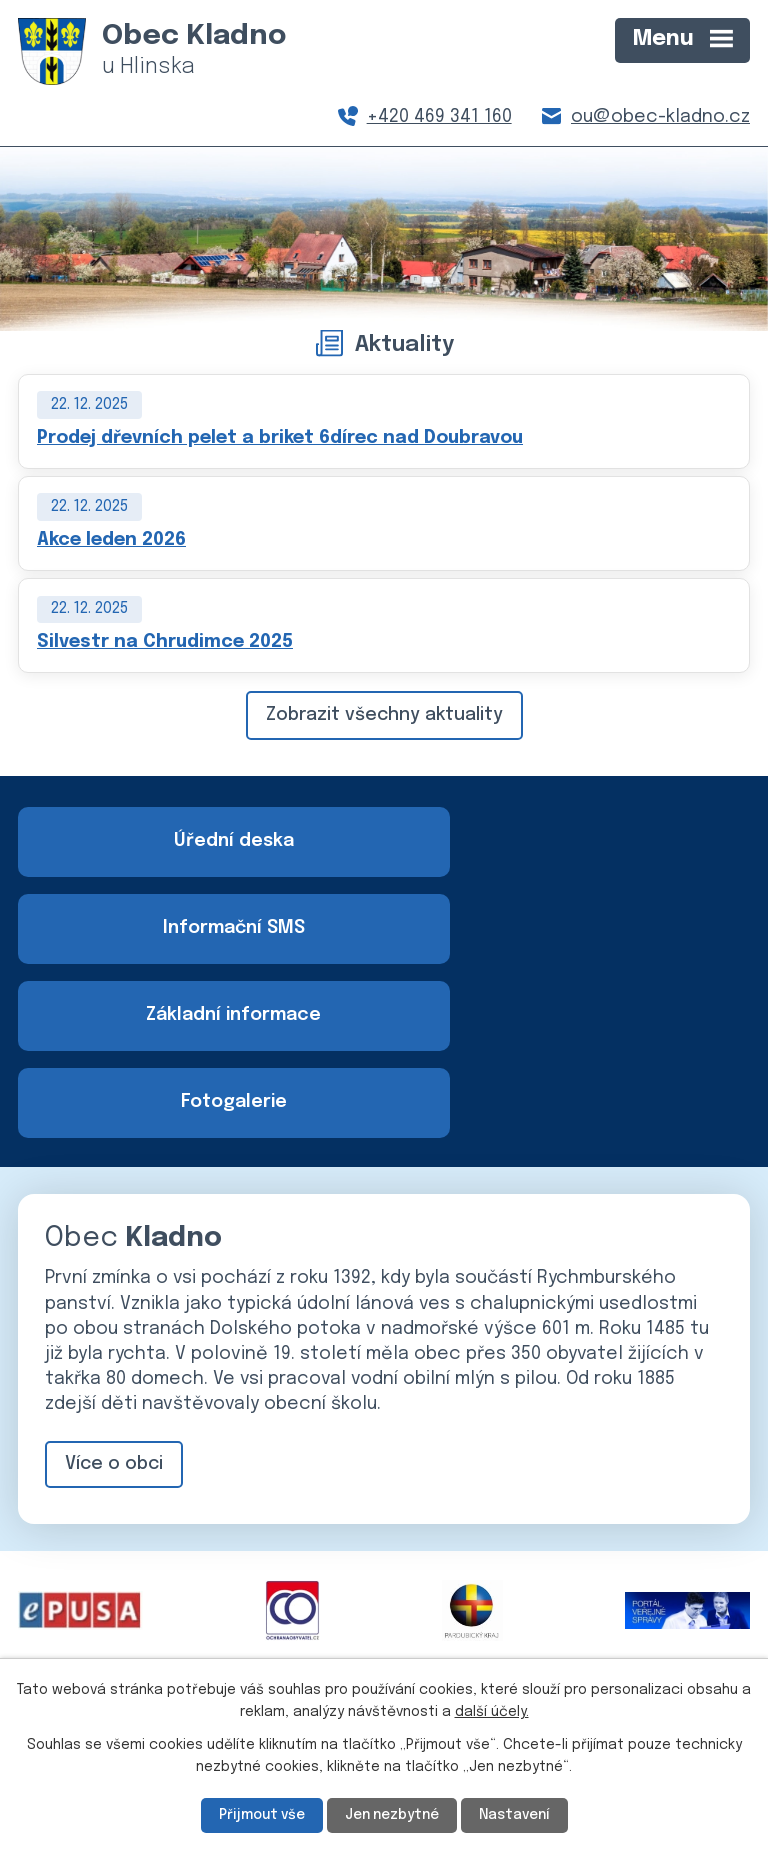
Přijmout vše (258, 1815)
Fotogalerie (572, 929)
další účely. (492, 1712)
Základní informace (196, 929)
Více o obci (114, 1292)
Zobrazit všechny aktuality (384, 715)
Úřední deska (197, 841)
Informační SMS (572, 841)
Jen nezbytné (392, 1815)
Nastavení (518, 1815)
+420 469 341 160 (439, 117)
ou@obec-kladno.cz (660, 117)
